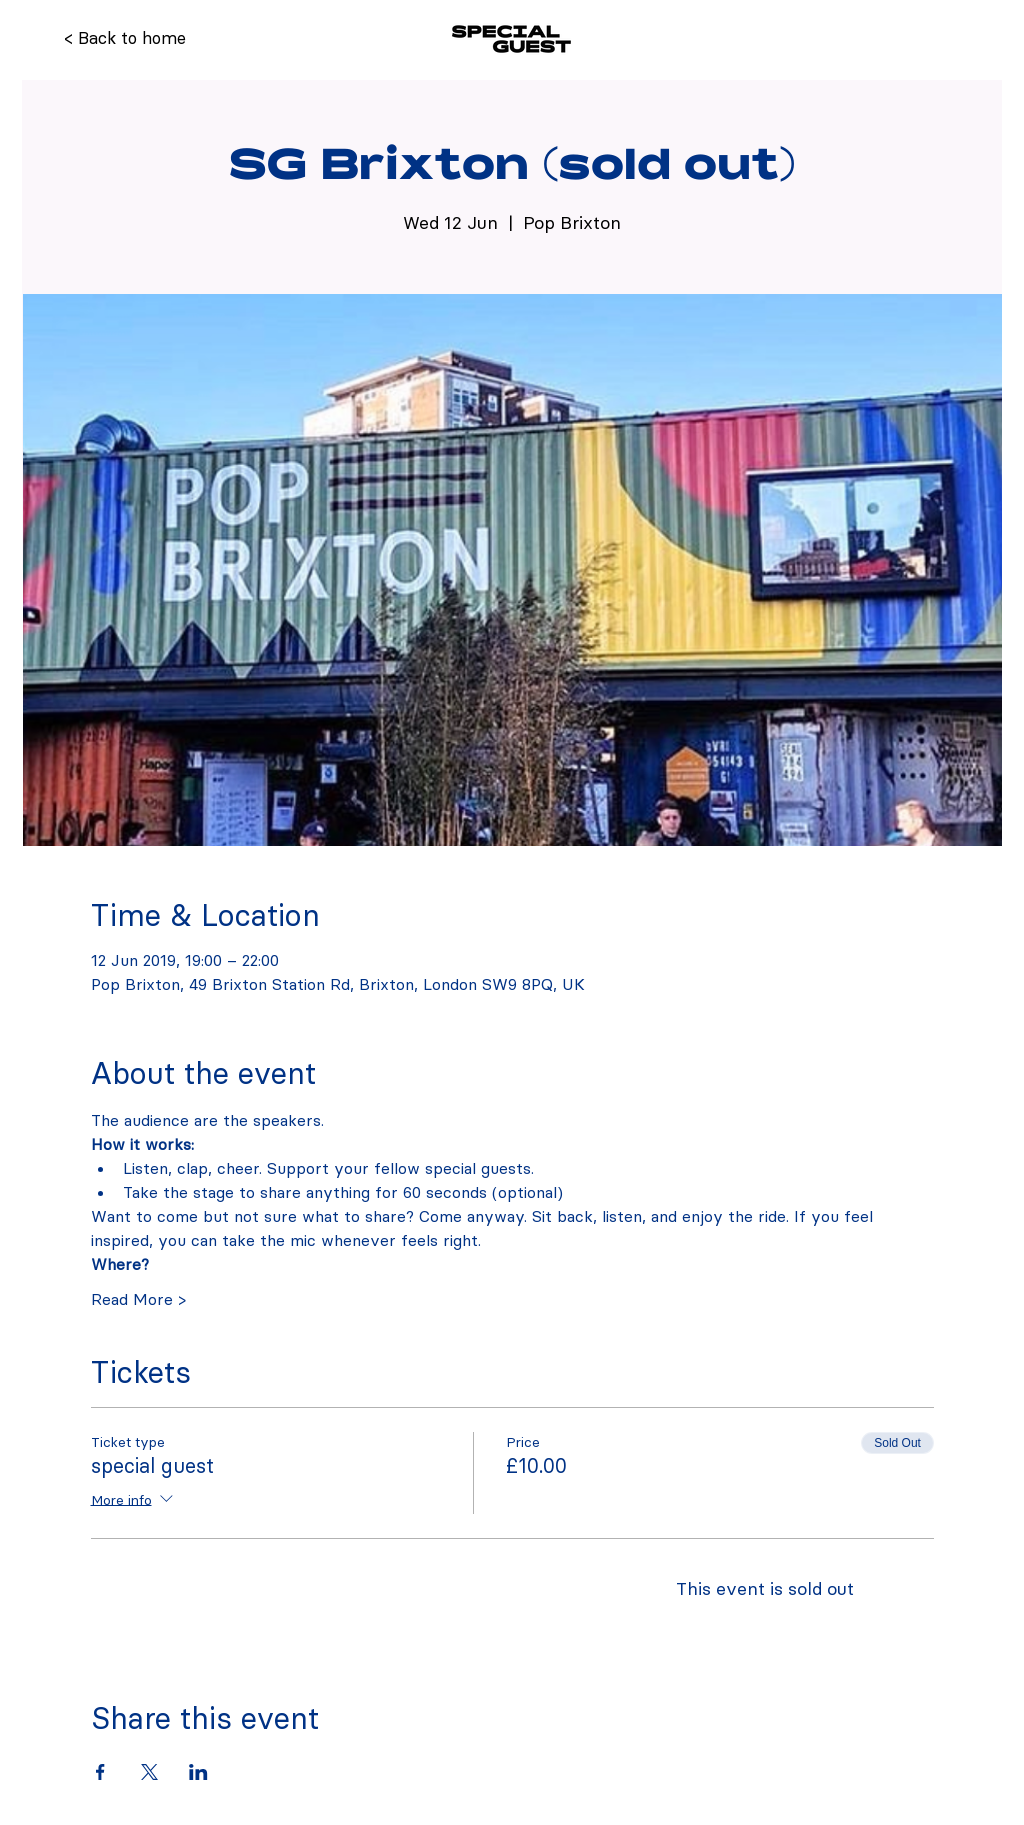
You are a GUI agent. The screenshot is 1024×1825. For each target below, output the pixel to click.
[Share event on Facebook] (100, 1772)
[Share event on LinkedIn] (198, 1772)
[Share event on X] (149, 1772)
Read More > (138, 1299)
